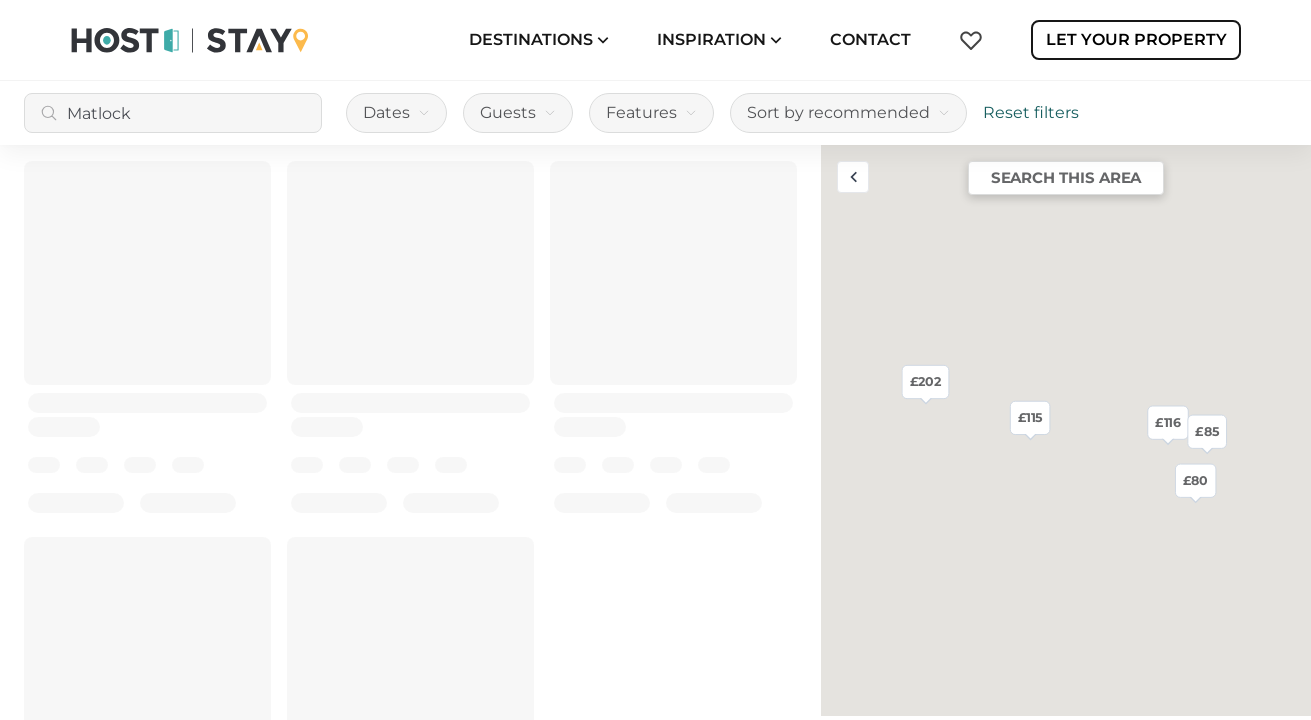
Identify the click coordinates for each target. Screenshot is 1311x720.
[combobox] (173, 113)
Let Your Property (1136, 39)
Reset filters (1031, 112)
